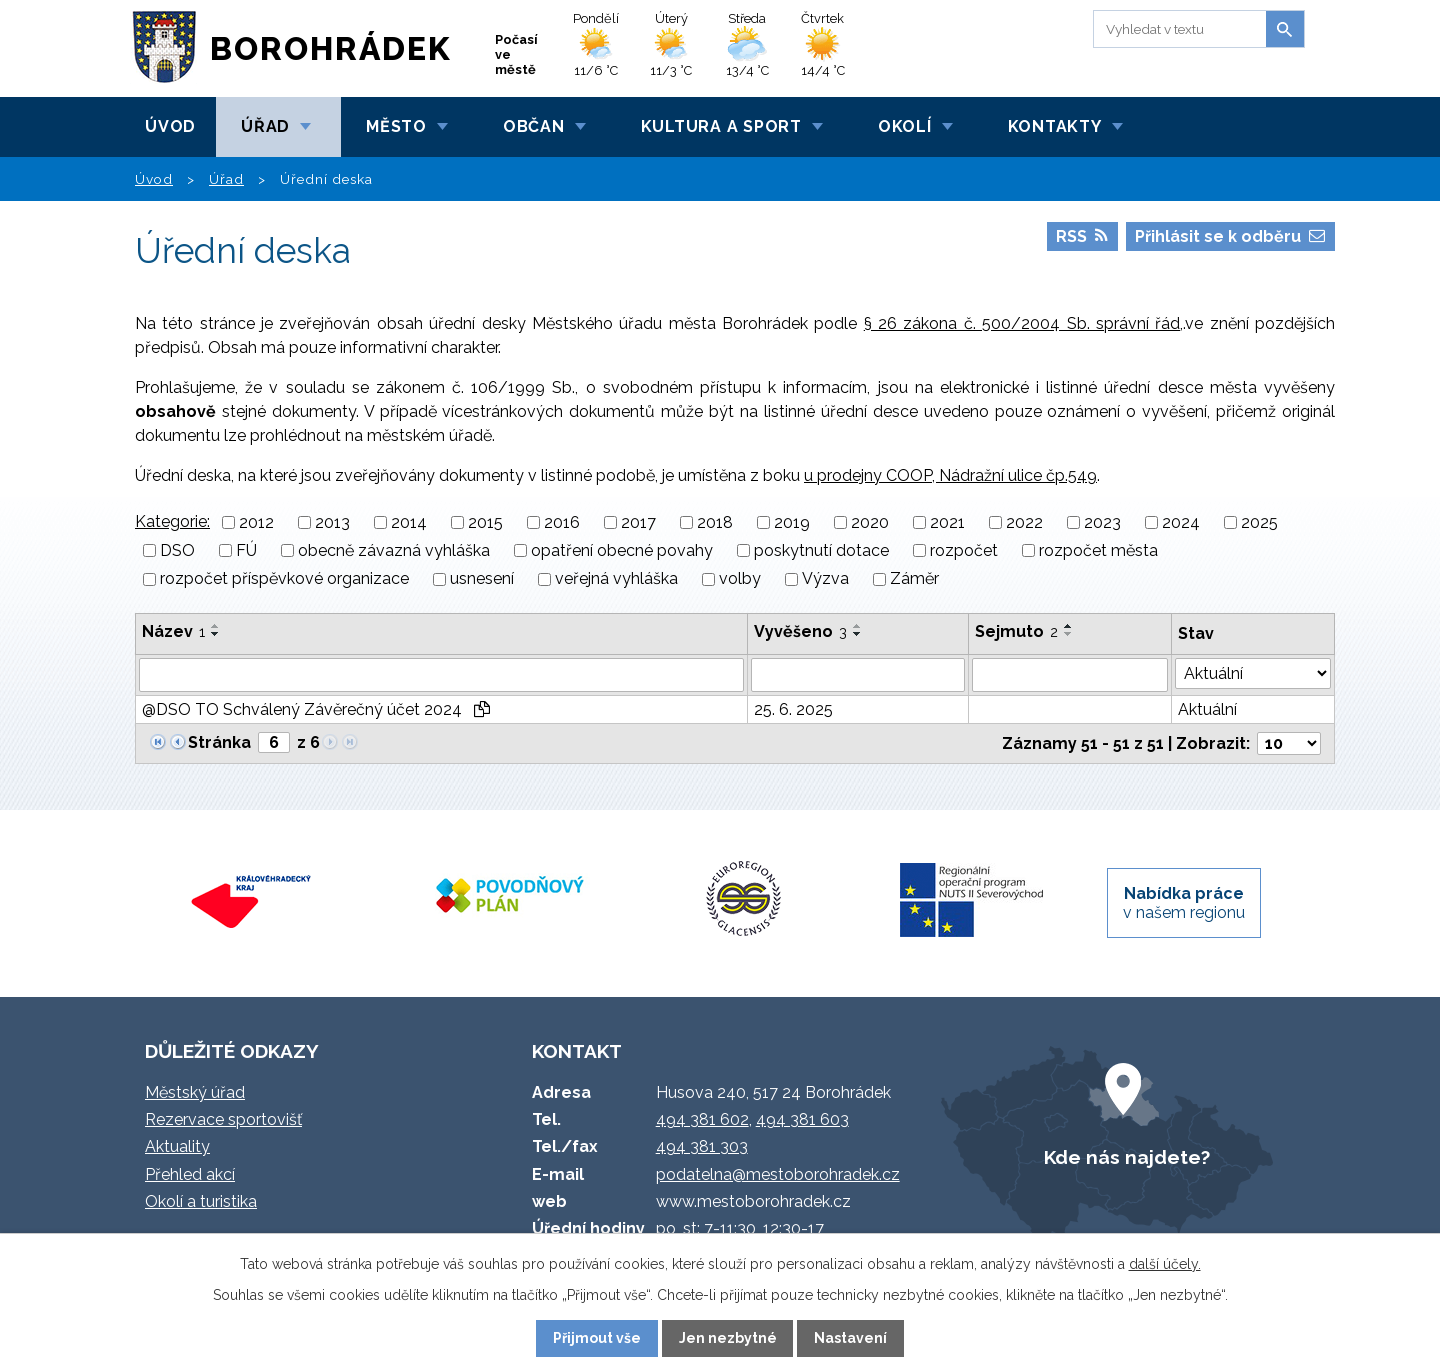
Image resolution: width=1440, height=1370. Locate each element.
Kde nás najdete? (1127, 1157)
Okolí (905, 126)
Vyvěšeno (800, 631)
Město (396, 126)
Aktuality (177, 1146)
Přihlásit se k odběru (1230, 236)
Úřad (265, 126)
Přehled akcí (190, 1174)
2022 (1024, 522)
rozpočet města (1098, 550)
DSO (177, 550)
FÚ (246, 550)
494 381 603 (802, 1119)
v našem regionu (1184, 903)
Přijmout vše (597, 1338)
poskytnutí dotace (821, 550)
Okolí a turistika (201, 1201)
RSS (1082, 236)
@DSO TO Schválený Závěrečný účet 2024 (316, 709)
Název (173, 631)
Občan (534, 126)
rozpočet (964, 550)
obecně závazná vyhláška (394, 550)
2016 (562, 522)
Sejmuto (1016, 631)
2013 (332, 522)
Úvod (170, 126)
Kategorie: (172, 521)
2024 (1181, 522)
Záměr (914, 579)
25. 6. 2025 (793, 709)
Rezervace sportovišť (223, 1119)
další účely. (1165, 1264)
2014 (409, 522)
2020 (870, 522)
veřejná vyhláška (616, 579)
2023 (1102, 522)
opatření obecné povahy (622, 550)
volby (740, 579)
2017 (638, 522)
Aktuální (1207, 709)
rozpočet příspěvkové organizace (284, 579)
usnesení (482, 579)
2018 (715, 522)
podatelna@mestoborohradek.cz (778, 1174)
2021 (947, 522)
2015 (485, 522)
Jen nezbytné (728, 1338)
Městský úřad (195, 1092)
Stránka (219, 742)
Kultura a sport (721, 126)
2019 (792, 522)
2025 (1259, 522)
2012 (256, 522)
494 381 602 (702, 1119)
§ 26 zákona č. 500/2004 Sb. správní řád (1022, 323)
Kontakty (1055, 126)
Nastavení (850, 1338)
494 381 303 (702, 1146)
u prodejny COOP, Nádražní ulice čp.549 (950, 475)
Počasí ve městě (516, 54)
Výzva (825, 579)
